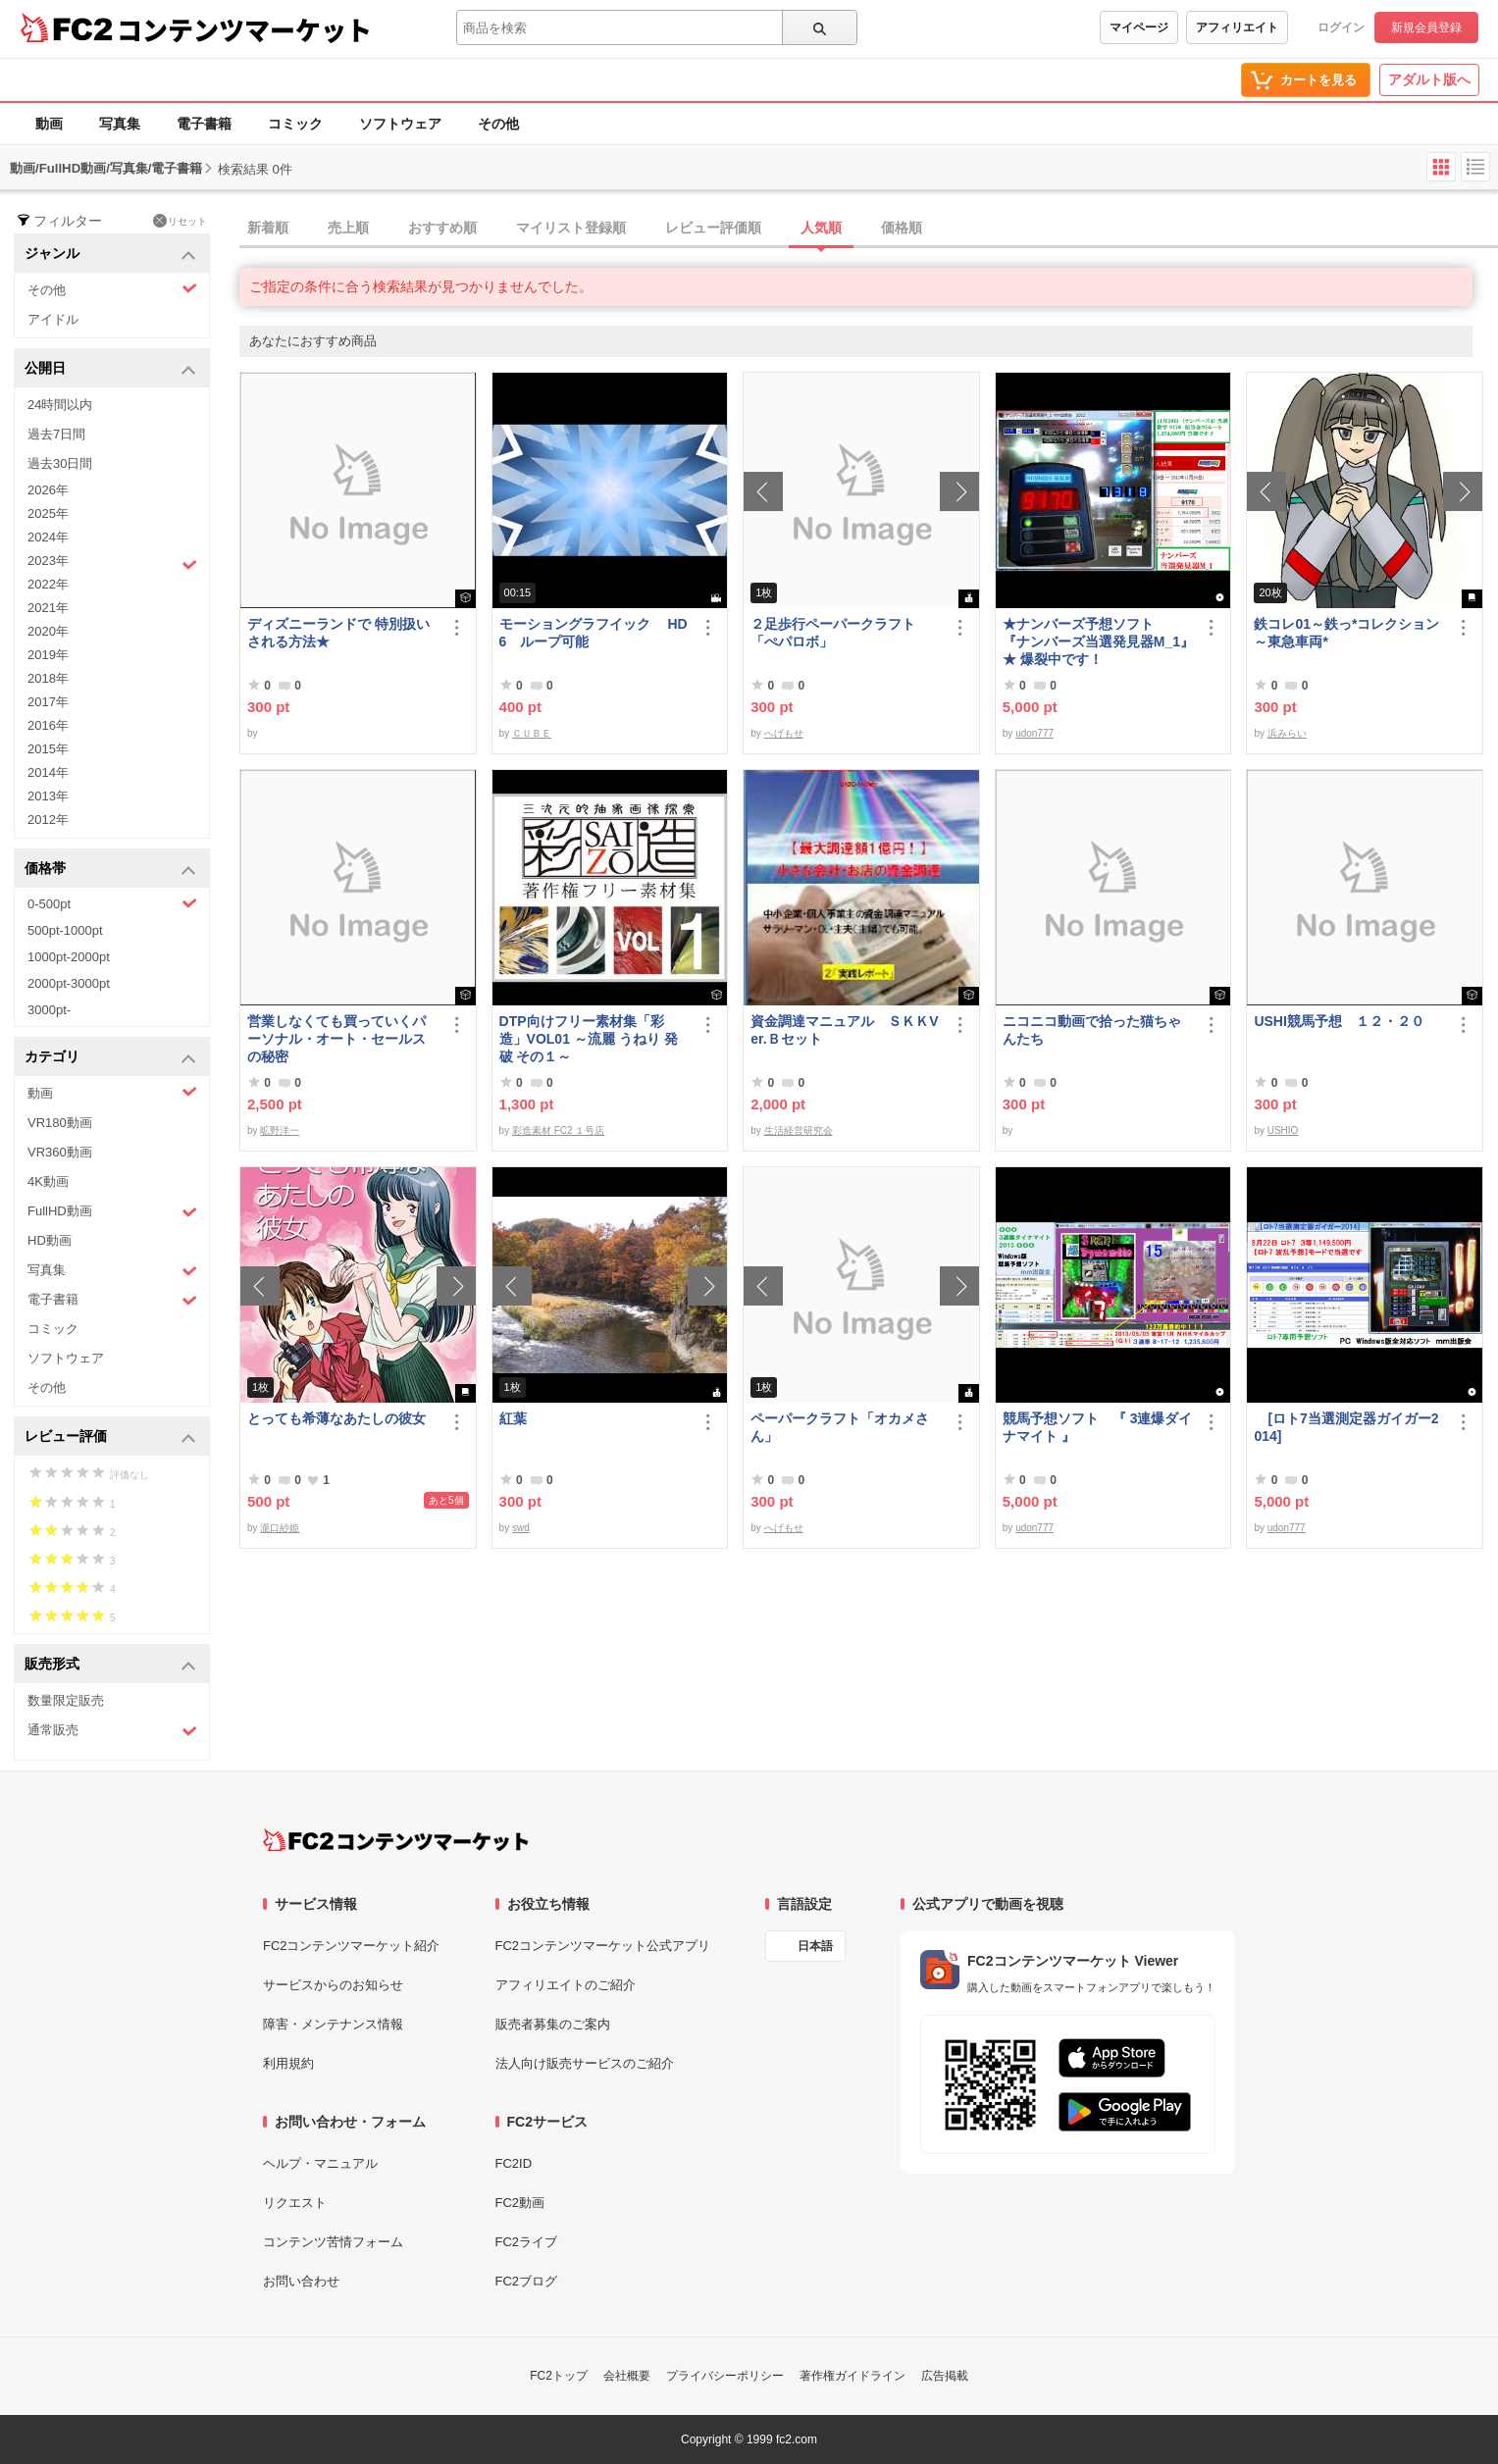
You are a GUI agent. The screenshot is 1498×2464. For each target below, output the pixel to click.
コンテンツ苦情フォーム (333, 2241)
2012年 (48, 819)
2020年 (48, 631)
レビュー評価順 (713, 227)
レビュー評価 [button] (110, 1437)
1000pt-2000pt (68, 957)
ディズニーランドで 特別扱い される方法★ (338, 632)
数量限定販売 (65, 1700)
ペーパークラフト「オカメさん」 (839, 1427)
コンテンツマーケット (244, 29)
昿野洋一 (279, 1130)
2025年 (48, 513)
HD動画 (49, 1240)
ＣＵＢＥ (531, 733)
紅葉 (513, 1418)
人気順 (821, 227)
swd (521, 1527)
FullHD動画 (112, 1212)
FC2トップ (559, 2376)
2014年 (48, 772)
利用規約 (288, 2063)
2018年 (48, 678)
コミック (295, 123)
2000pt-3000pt (68, 983)
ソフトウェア (400, 123)
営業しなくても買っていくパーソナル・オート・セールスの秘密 (336, 1038)
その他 (498, 123)
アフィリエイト (1237, 27)
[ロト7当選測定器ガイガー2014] (1346, 1427)
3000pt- (49, 1009)
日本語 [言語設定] (815, 1946)
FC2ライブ (526, 2241)
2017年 (48, 701)
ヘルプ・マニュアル (320, 2163)
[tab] (868, 228)
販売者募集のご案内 (552, 2024)
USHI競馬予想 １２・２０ (1338, 1021)
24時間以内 (59, 404)
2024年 (48, 537)
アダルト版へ (1429, 79)
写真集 (119, 123)
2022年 (48, 584)
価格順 (901, 227)
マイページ (1139, 27)
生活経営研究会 (798, 1130)
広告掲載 (944, 2376)
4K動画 (48, 1181)
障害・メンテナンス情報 (333, 2024)
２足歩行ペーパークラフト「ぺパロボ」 (832, 632)
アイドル (52, 319)
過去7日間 (56, 434)
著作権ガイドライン (852, 2376)
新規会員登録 (1426, 27)
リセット (180, 221)
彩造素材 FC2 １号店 (558, 1130)
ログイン (1341, 27)
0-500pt (112, 903)
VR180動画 (59, 1122)
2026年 (48, 490)
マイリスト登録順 (571, 227)
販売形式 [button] (110, 1665)
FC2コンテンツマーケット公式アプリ (603, 1945)
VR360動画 (59, 1152)
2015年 (48, 749)
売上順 (348, 227)
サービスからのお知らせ (333, 1984)
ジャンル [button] (110, 254)
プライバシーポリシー (725, 2376)
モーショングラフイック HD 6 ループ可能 (593, 632)
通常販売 (112, 1730)
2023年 (112, 563)
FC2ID (514, 2163)
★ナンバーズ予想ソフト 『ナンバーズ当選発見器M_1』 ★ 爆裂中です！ (1098, 641)
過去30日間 (59, 463)
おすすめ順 (442, 227)
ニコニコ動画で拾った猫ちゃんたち (1092, 1030)
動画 (49, 123)
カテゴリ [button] (110, 1058)
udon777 (1034, 733)
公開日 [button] (110, 369)
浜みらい (1287, 733)
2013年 (48, 796)
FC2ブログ (526, 2281)
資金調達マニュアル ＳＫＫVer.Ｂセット (844, 1030)
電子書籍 (204, 123)
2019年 (48, 654)
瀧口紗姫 (279, 1527)
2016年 (48, 725)
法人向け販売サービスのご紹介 (584, 2063)
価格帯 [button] (110, 869)
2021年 (48, 607)
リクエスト (295, 2202)
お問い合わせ (301, 2281)
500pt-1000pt (65, 930)
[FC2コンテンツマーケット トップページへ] (396, 1840)
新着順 (267, 227)
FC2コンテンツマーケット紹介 (351, 1945)
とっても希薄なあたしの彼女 (336, 1418)
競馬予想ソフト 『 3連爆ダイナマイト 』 (1098, 1427)
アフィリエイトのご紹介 (565, 1984)
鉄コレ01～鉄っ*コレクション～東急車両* (1346, 632)
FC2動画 (520, 2202)
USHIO (1283, 1130)
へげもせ (783, 733)
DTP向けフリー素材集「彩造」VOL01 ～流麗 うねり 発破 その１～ (588, 1038)
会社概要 (626, 2376)
